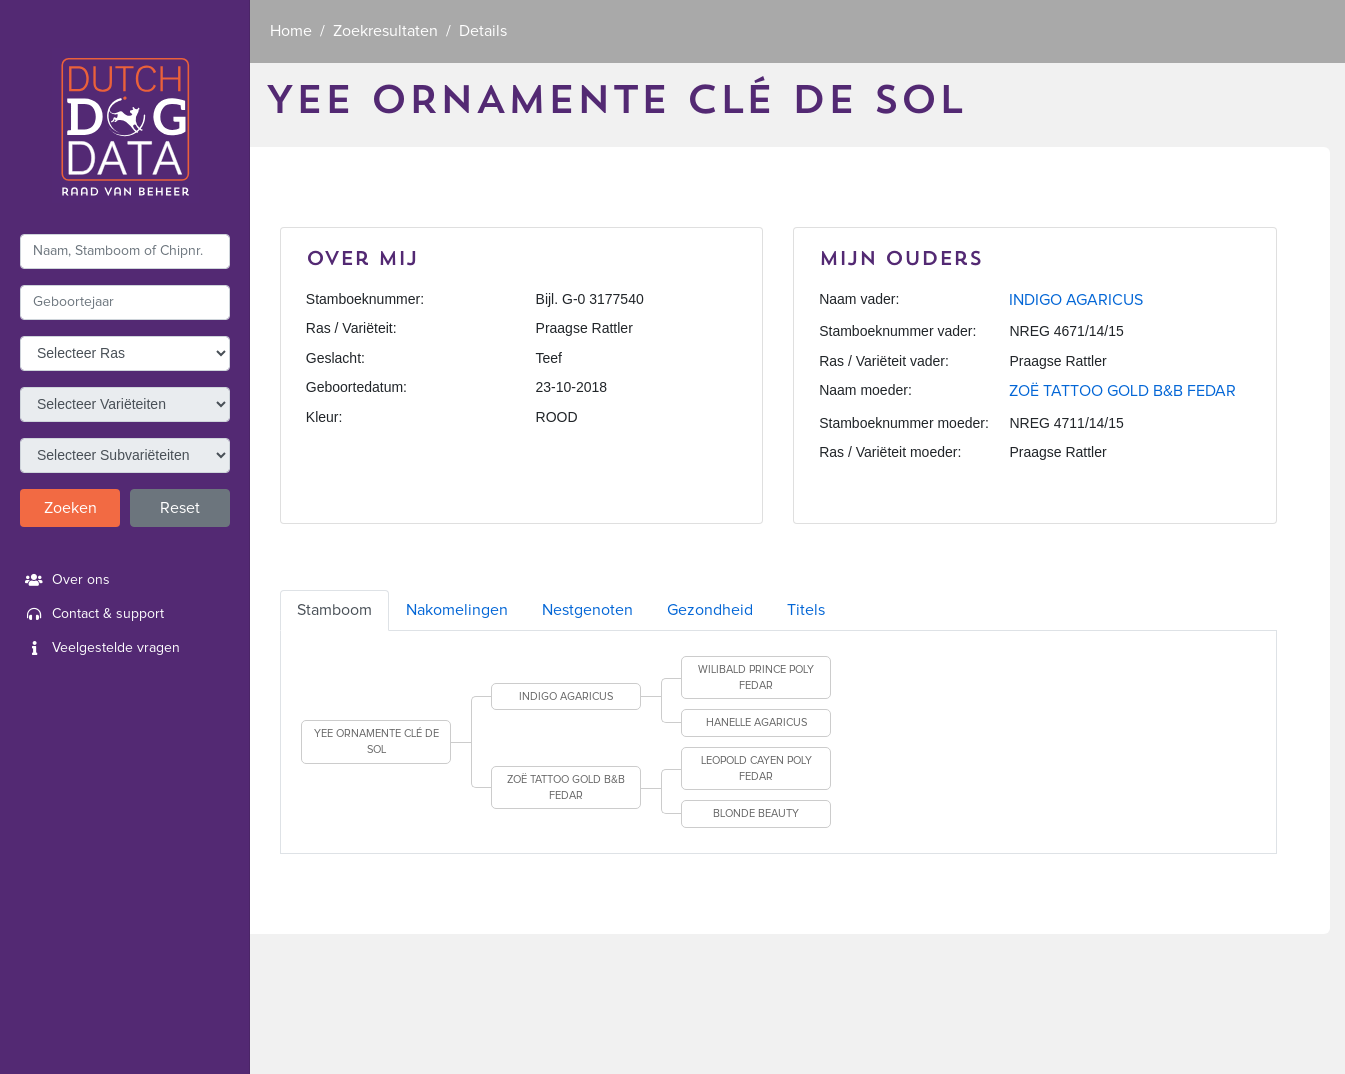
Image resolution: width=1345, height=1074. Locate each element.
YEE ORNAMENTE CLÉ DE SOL (376, 741)
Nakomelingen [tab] (457, 610)
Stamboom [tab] (334, 610)
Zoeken (70, 508)
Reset (180, 508)
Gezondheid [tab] (710, 610)
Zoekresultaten (385, 31)
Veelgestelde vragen (100, 648)
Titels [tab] (806, 610)
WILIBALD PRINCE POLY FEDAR (756, 677)
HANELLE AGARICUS (756, 722)
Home (291, 31)
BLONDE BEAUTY (756, 813)
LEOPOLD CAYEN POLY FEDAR (756, 768)
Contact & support (92, 614)
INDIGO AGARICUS (1076, 300)
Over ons (65, 580)
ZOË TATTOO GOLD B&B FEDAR (1122, 391)
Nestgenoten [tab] (587, 610)
